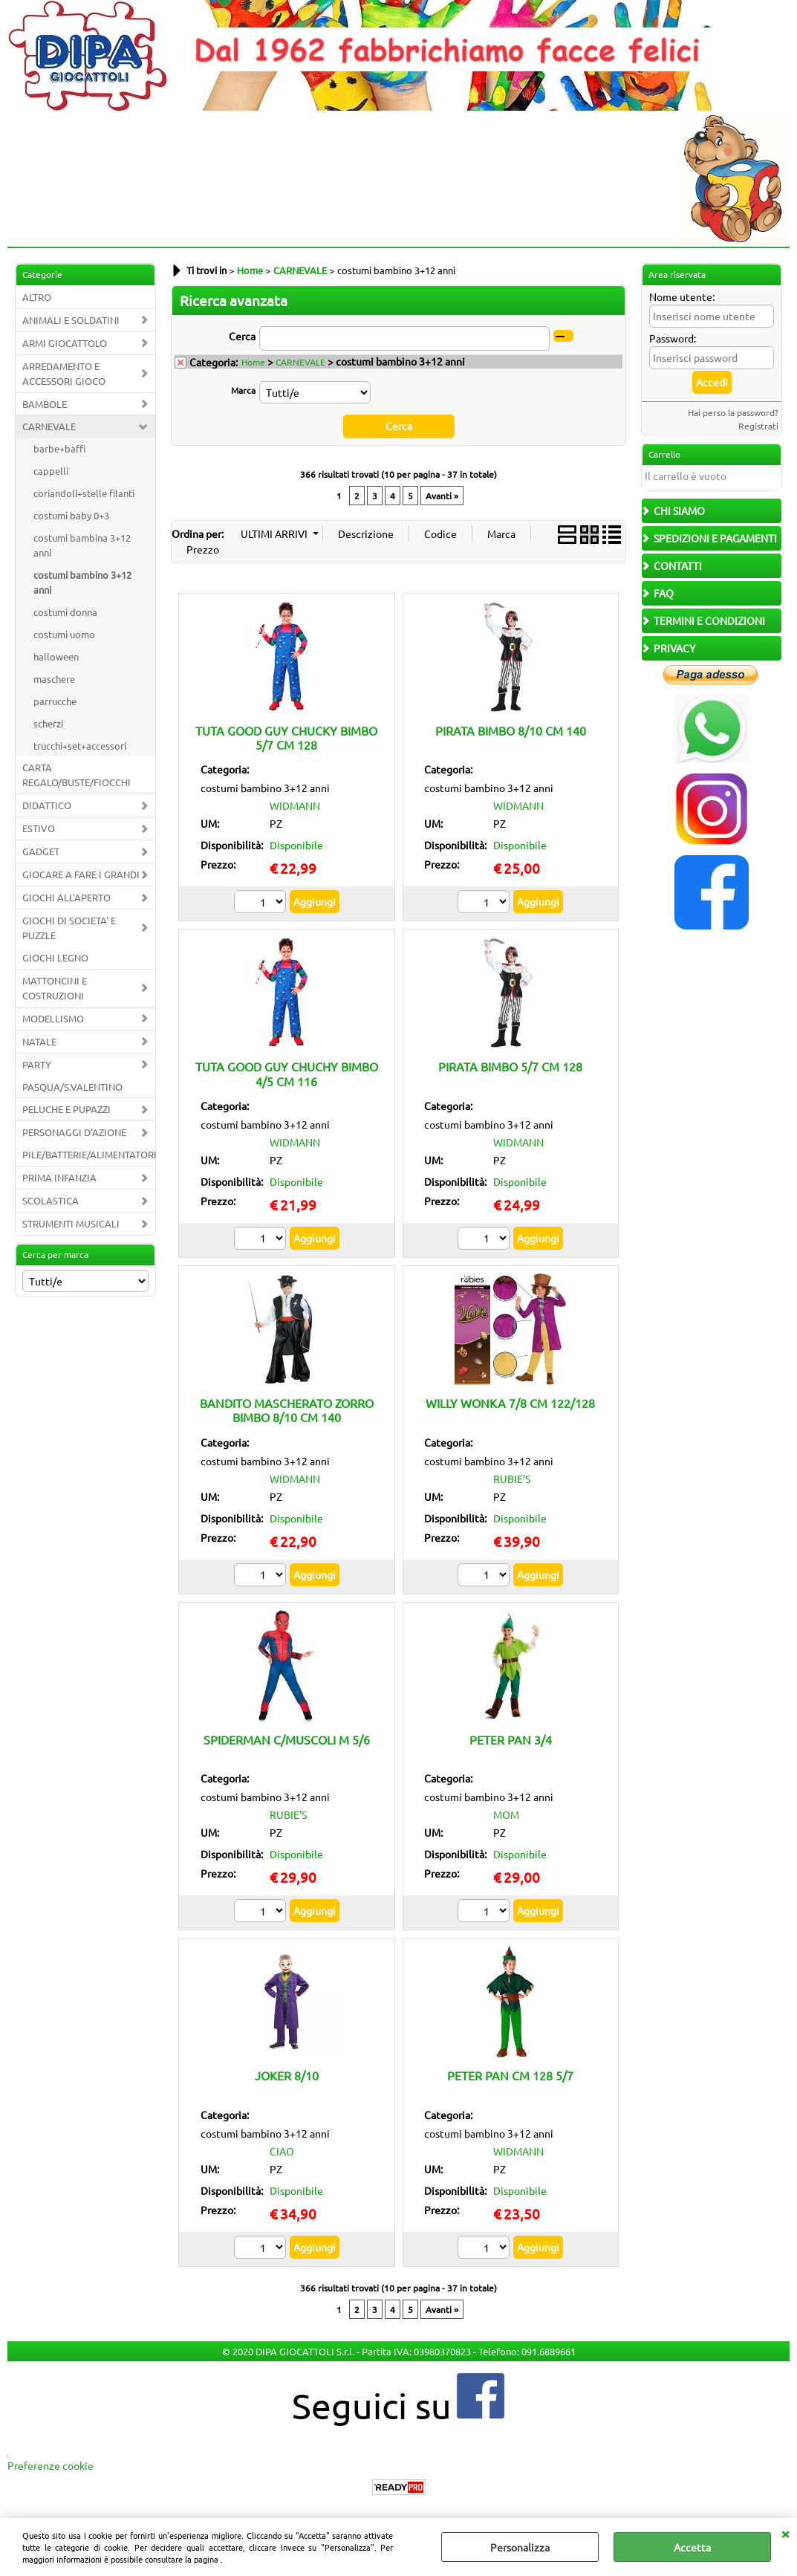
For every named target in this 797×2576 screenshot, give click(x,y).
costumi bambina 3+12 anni (82, 545)
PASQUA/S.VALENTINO (72, 1086)
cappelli (50, 470)
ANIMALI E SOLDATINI (71, 320)
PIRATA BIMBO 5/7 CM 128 (510, 1066)
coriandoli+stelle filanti (83, 493)
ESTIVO (38, 828)
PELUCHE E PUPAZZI (66, 1109)
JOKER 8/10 (287, 2075)
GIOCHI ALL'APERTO (66, 897)
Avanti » (442, 495)
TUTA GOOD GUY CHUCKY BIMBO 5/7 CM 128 (286, 736)
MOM (506, 1814)
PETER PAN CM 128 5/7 (510, 2075)
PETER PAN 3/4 (510, 1739)
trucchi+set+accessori (79, 745)
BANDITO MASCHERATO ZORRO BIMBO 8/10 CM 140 (287, 1409)
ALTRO (36, 297)
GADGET (40, 851)
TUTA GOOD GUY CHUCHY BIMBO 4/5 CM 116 (286, 1073)
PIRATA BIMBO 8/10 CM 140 (510, 729)
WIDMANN (295, 805)
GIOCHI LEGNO (55, 957)
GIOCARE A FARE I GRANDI (81, 874)
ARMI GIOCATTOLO (64, 343)
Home (253, 362)
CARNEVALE (49, 426)
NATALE (39, 1041)
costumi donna (65, 612)
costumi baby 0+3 (71, 515)
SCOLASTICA (50, 1200)
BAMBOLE (44, 404)
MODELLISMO (53, 1018)
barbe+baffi (59, 448)
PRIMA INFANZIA (59, 1177)
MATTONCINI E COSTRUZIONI (54, 988)
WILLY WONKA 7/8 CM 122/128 (510, 1402)
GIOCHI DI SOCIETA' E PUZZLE (69, 927)
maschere (54, 678)
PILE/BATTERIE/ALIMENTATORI (88, 1154)
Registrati (758, 426)
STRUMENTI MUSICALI (71, 1223)
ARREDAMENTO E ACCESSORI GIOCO (63, 373)
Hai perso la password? (733, 412)
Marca (243, 390)
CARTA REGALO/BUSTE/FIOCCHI (76, 774)
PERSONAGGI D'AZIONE (74, 1132)
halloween (56, 656)
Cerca (242, 336)
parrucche (55, 701)
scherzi (48, 723)
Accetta (692, 2547)
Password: (672, 338)
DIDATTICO (46, 805)
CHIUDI (785, 2532)
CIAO (282, 2151)
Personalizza (520, 2547)
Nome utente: (682, 296)
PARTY (36, 1064)
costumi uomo (64, 634)
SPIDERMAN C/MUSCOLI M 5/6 (287, 1739)
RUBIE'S (511, 1478)
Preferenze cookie (50, 2465)
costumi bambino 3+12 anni (82, 582)
